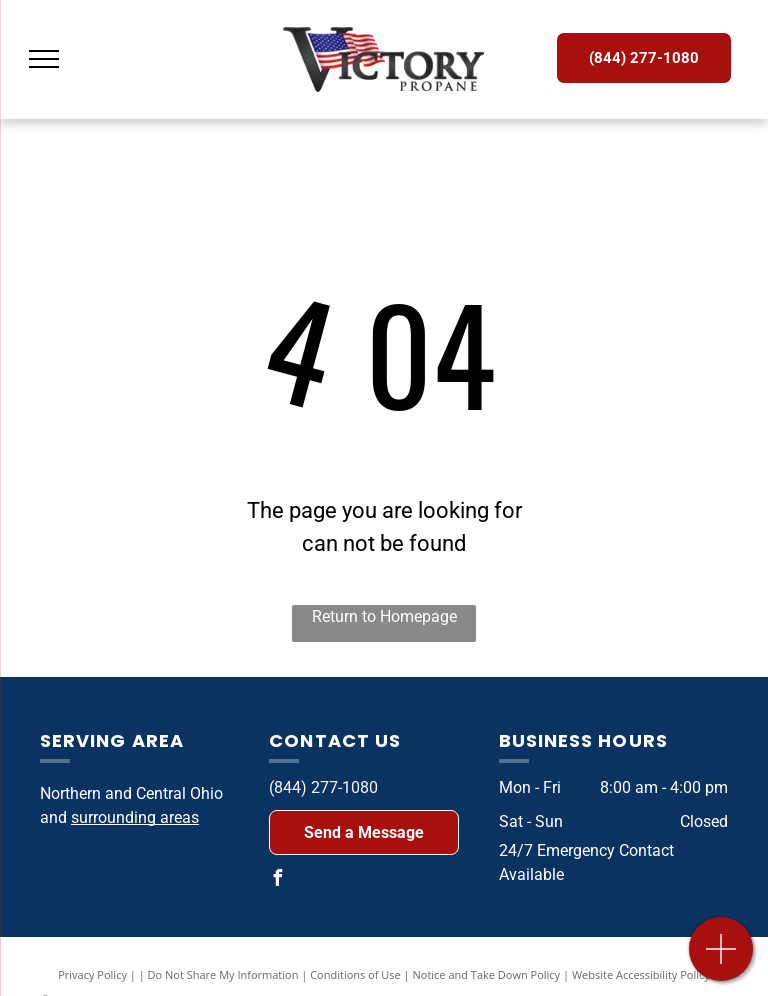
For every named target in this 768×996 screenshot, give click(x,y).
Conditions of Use (355, 974)
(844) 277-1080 (323, 787)
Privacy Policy (92, 974)
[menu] (44, 59)
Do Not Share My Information (223, 974)
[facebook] (277, 880)
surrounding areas (135, 817)
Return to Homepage (384, 616)
